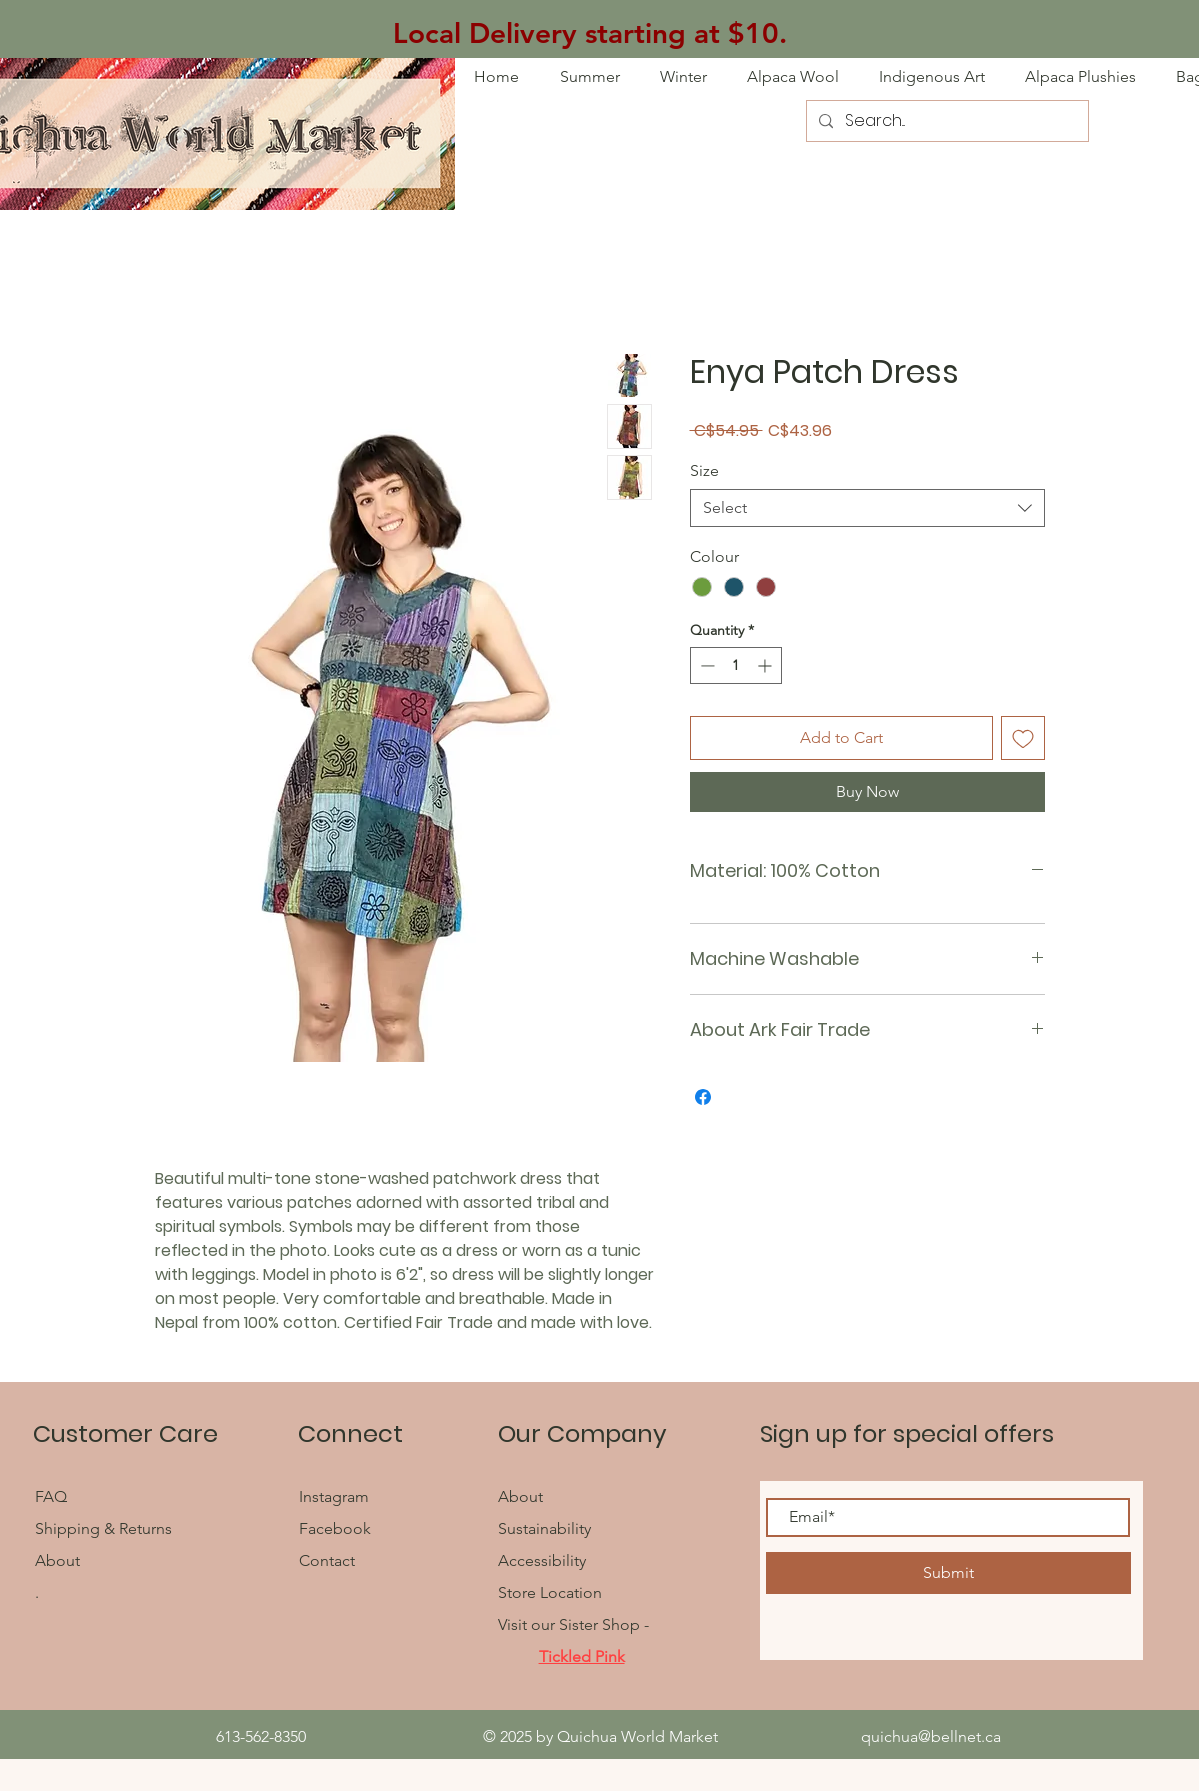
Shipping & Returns (103, 1528)
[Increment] (766, 665)
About (57, 1560)
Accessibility (542, 1560)
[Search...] (945, 121)
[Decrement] (705, 665)
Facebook (337, 1528)
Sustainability (544, 1528)
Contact (327, 1560)
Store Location (550, 1592)
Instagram (334, 1496)
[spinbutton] (736, 665)
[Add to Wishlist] (1023, 738)
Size (704, 470)
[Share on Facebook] (703, 1097)
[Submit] (948, 1573)
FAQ (53, 1496)
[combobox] (867, 508)
